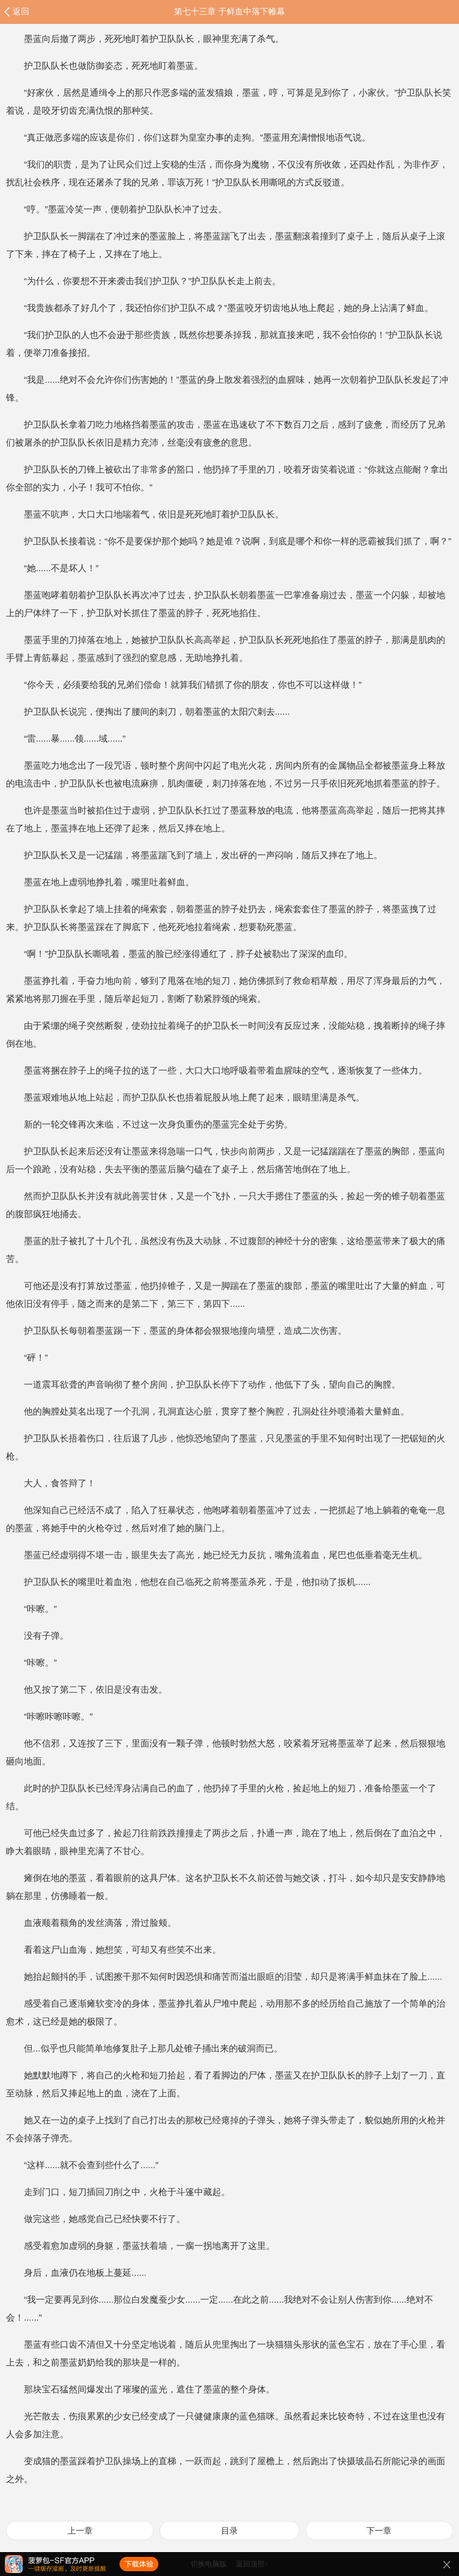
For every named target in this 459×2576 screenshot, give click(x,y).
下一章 (378, 2530)
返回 (21, 11)
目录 (229, 2530)
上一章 (80, 2530)
